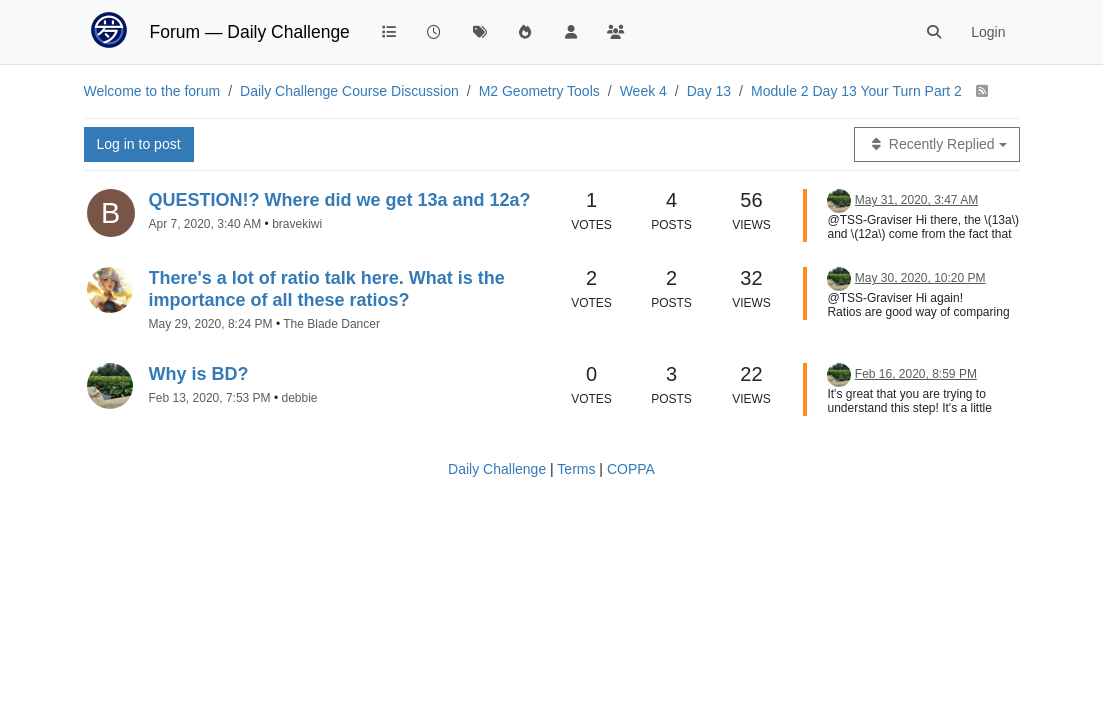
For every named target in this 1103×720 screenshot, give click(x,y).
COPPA (631, 469)
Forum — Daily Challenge (250, 32)
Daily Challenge (497, 469)
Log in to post (139, 144)
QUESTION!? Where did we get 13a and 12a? (340, 200)
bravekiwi (297, 224)
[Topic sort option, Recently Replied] (936, 144)
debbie (299, 398)
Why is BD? (199, 374)
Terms (576, 469)
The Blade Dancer (331, 324)
